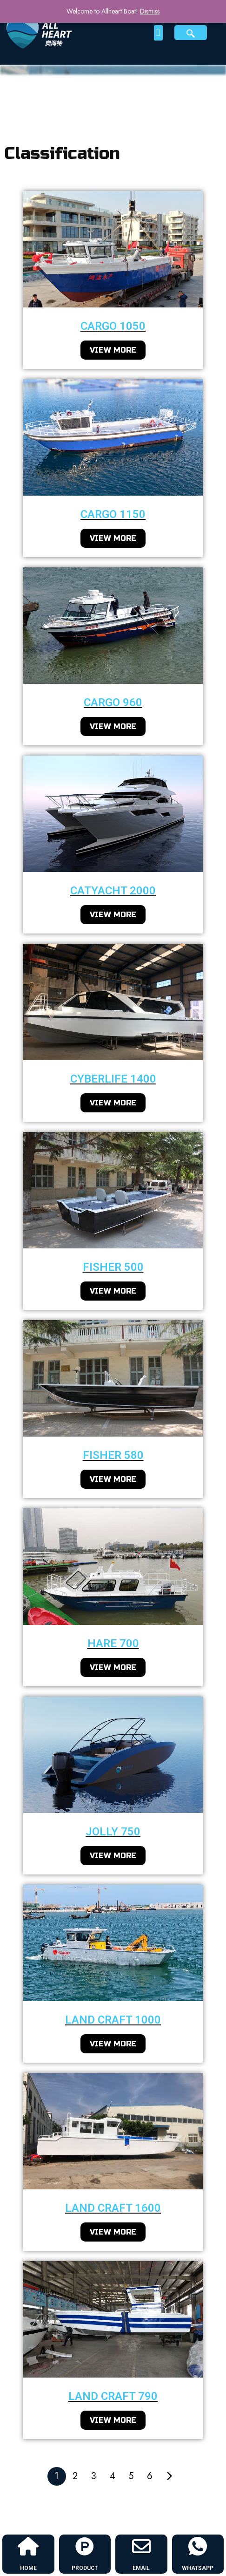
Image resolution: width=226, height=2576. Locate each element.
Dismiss (150, 11)
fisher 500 (113, 1267)
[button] (158, 33)
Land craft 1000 (113, 2019)
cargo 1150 (113, 514)
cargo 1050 (113, 326)
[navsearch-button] (190, 32)
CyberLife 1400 (113, 1078)
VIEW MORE (113, 350)
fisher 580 (113, 1455)
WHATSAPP (197, 2568)
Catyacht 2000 (113, 890)
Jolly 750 (113, 1831)
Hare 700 (113, 1643)
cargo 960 (113, 702)
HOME (28, 2568)
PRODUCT (85, 2568)
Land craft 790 (113, 2396)
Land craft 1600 (113, 2208)
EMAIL (141, 2568)
